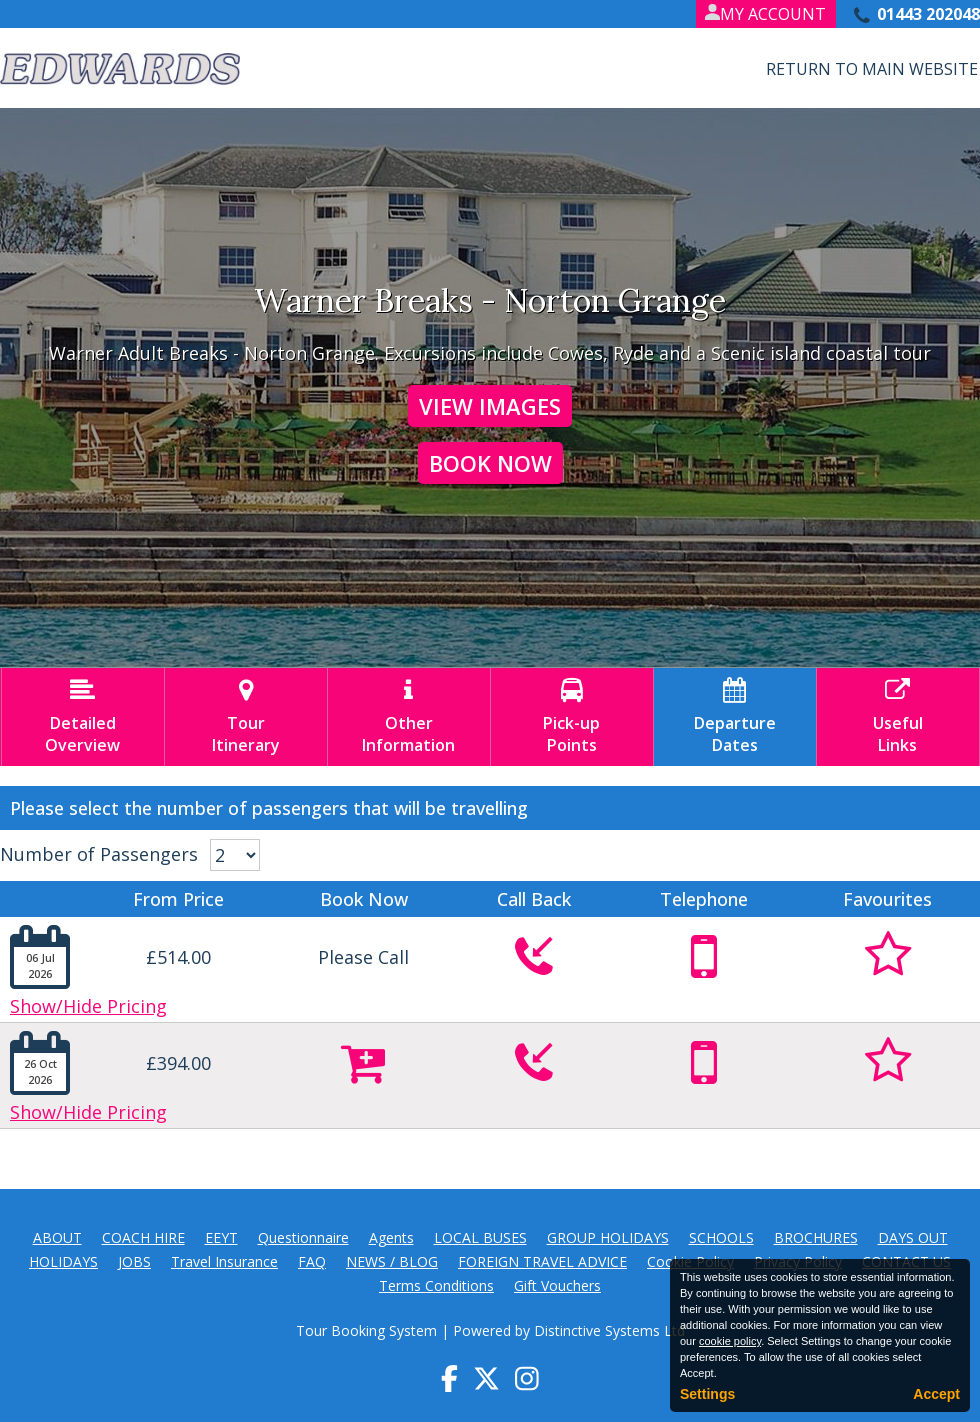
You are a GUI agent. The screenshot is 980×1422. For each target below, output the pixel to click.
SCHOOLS (721, 1237)
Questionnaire (303, 1237)
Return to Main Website (872, 69)
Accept (936, 1394)
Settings (707, 1394)
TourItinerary (246, 717)
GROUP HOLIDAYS (608, 1237)
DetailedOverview (83, 717)
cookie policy (730, 1341)
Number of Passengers (99, 854)
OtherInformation (409, 717)
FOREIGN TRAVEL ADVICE (542, 1261)
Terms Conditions (436, 1285)
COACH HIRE (143, 1237)
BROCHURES (816, 1237)
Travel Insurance (224, 1261)
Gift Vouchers (557, 1285)
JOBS (134, 1261)
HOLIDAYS (63, 1261)
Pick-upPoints (572, 717)
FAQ (312, 1261)
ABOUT (57, 1237)
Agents (391, 1237)
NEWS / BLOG (392, 1261)
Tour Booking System (366, 1330)
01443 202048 (928, 14)
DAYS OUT (913, 1237)
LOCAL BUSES (480, 1237)
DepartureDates (735, 717)
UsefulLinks (898, 717)
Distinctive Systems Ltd (609, 1330)
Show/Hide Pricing (88, 1006)
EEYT (221, 1237)
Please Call (363, 957)
